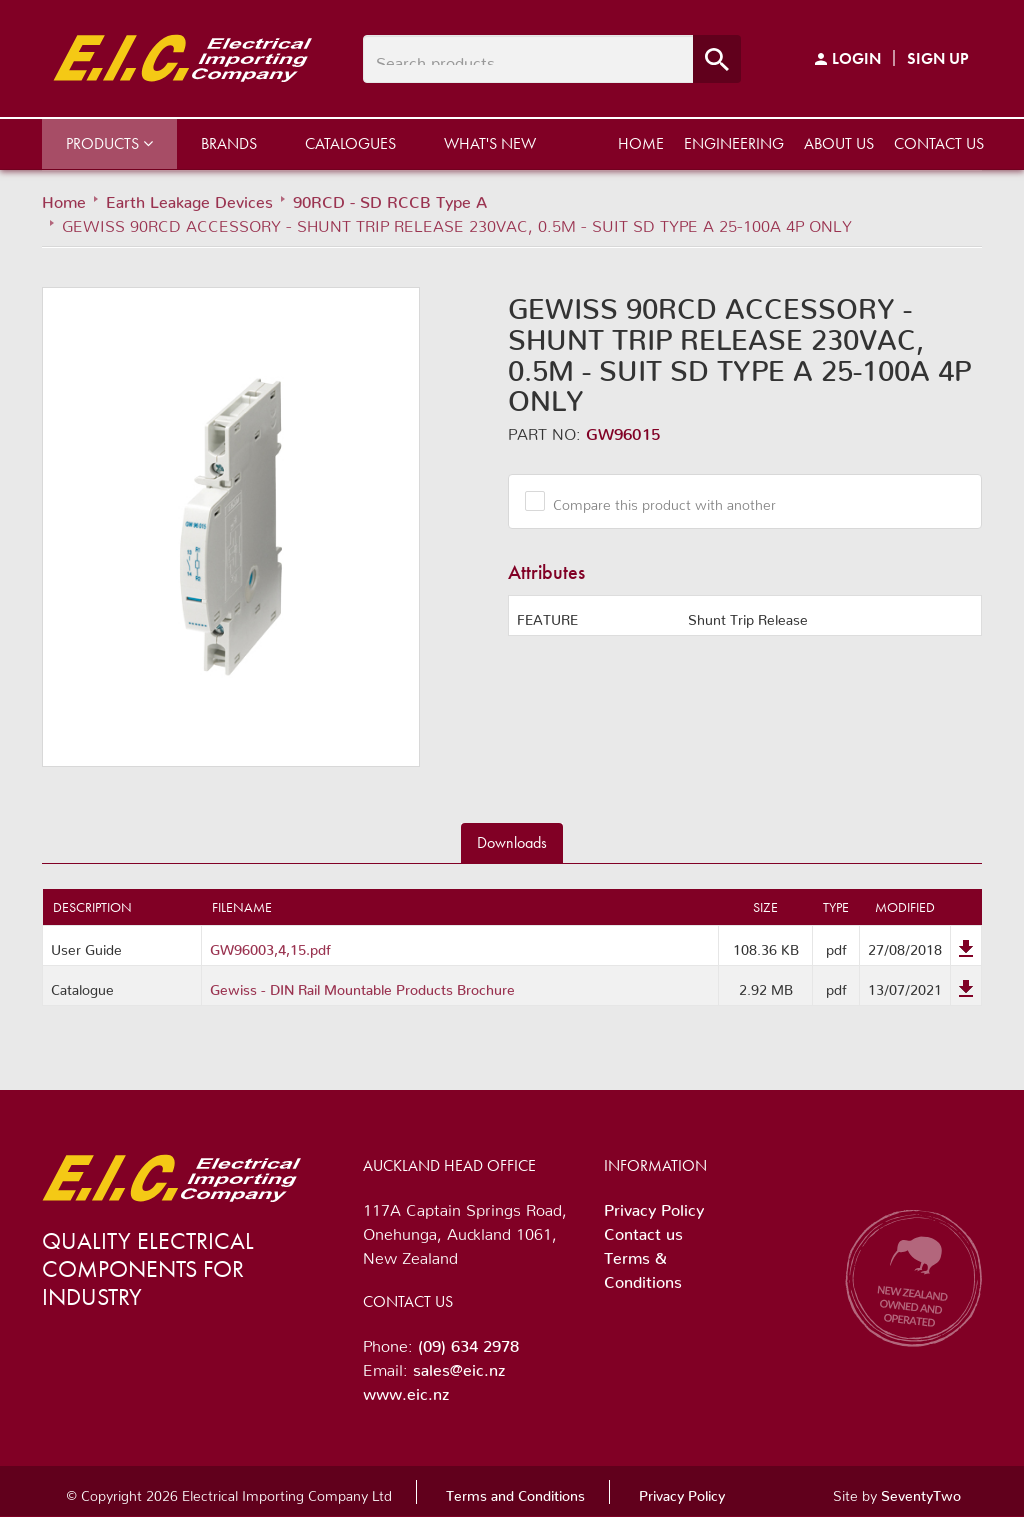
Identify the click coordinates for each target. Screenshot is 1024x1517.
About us (839, 143)
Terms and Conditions (515, 1492)
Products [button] (109, 143)
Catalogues (350, 143)
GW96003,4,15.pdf (270, 946)
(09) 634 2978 (468, 1342)
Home (641, 143)
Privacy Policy (654, 1206)
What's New (490, 143)
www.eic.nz (406, 1390)
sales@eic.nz (459, 1366)
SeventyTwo (921, 1492)
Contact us (939, 143)
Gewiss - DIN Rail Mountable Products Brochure (362, 986)
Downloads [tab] (512, 842)
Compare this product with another (657, 501)
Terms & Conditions (643, 1266)
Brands (229, 143)
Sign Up (938, 58)
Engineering (734, 143)
